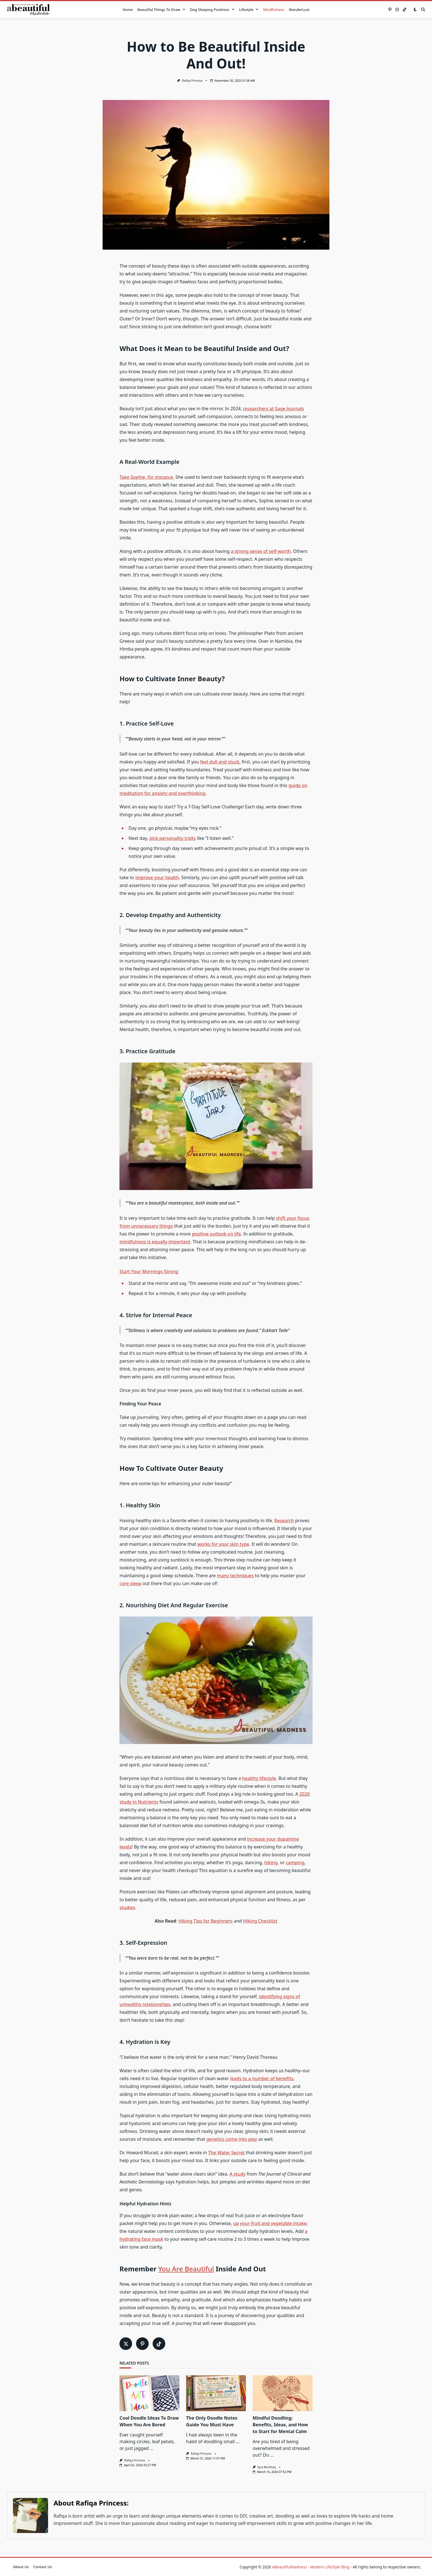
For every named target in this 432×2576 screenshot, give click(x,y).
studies (127, 1907)
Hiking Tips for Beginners (205, 1921)
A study (238, 2174)
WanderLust (299, 9)
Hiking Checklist (260, 1921)
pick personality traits (172, 838)
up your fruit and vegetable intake (270, 2223)
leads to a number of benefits (261, 2078)
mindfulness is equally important (154, 1242)
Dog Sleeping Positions (212, 9)
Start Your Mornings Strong (148, 1271)
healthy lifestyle (259, 1778)
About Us (21, 2567)
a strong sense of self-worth (261, 551)
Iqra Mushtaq (266, 2467)
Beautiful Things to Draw (161, 9)
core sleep (130, 1583)
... (151, 2448)
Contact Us (42, 2567)
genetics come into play (231, 2139)
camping (295, 1862)
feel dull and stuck (219, 762)
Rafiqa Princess (192, 81)
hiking (271, 1862)
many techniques (235, 1575)
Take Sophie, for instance (146, 477)
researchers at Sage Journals (273, 408)
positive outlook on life (216, 1234)
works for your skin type (223, 1544)
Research (284, 1520)
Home (128, 9)
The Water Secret (226, 2152)
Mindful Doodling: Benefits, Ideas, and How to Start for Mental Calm (280, 2424)
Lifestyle (249, 9)
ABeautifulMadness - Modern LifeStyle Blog (310, 2567)
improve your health (157, 877)
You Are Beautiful (186, 2268)
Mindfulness (273, 9)
